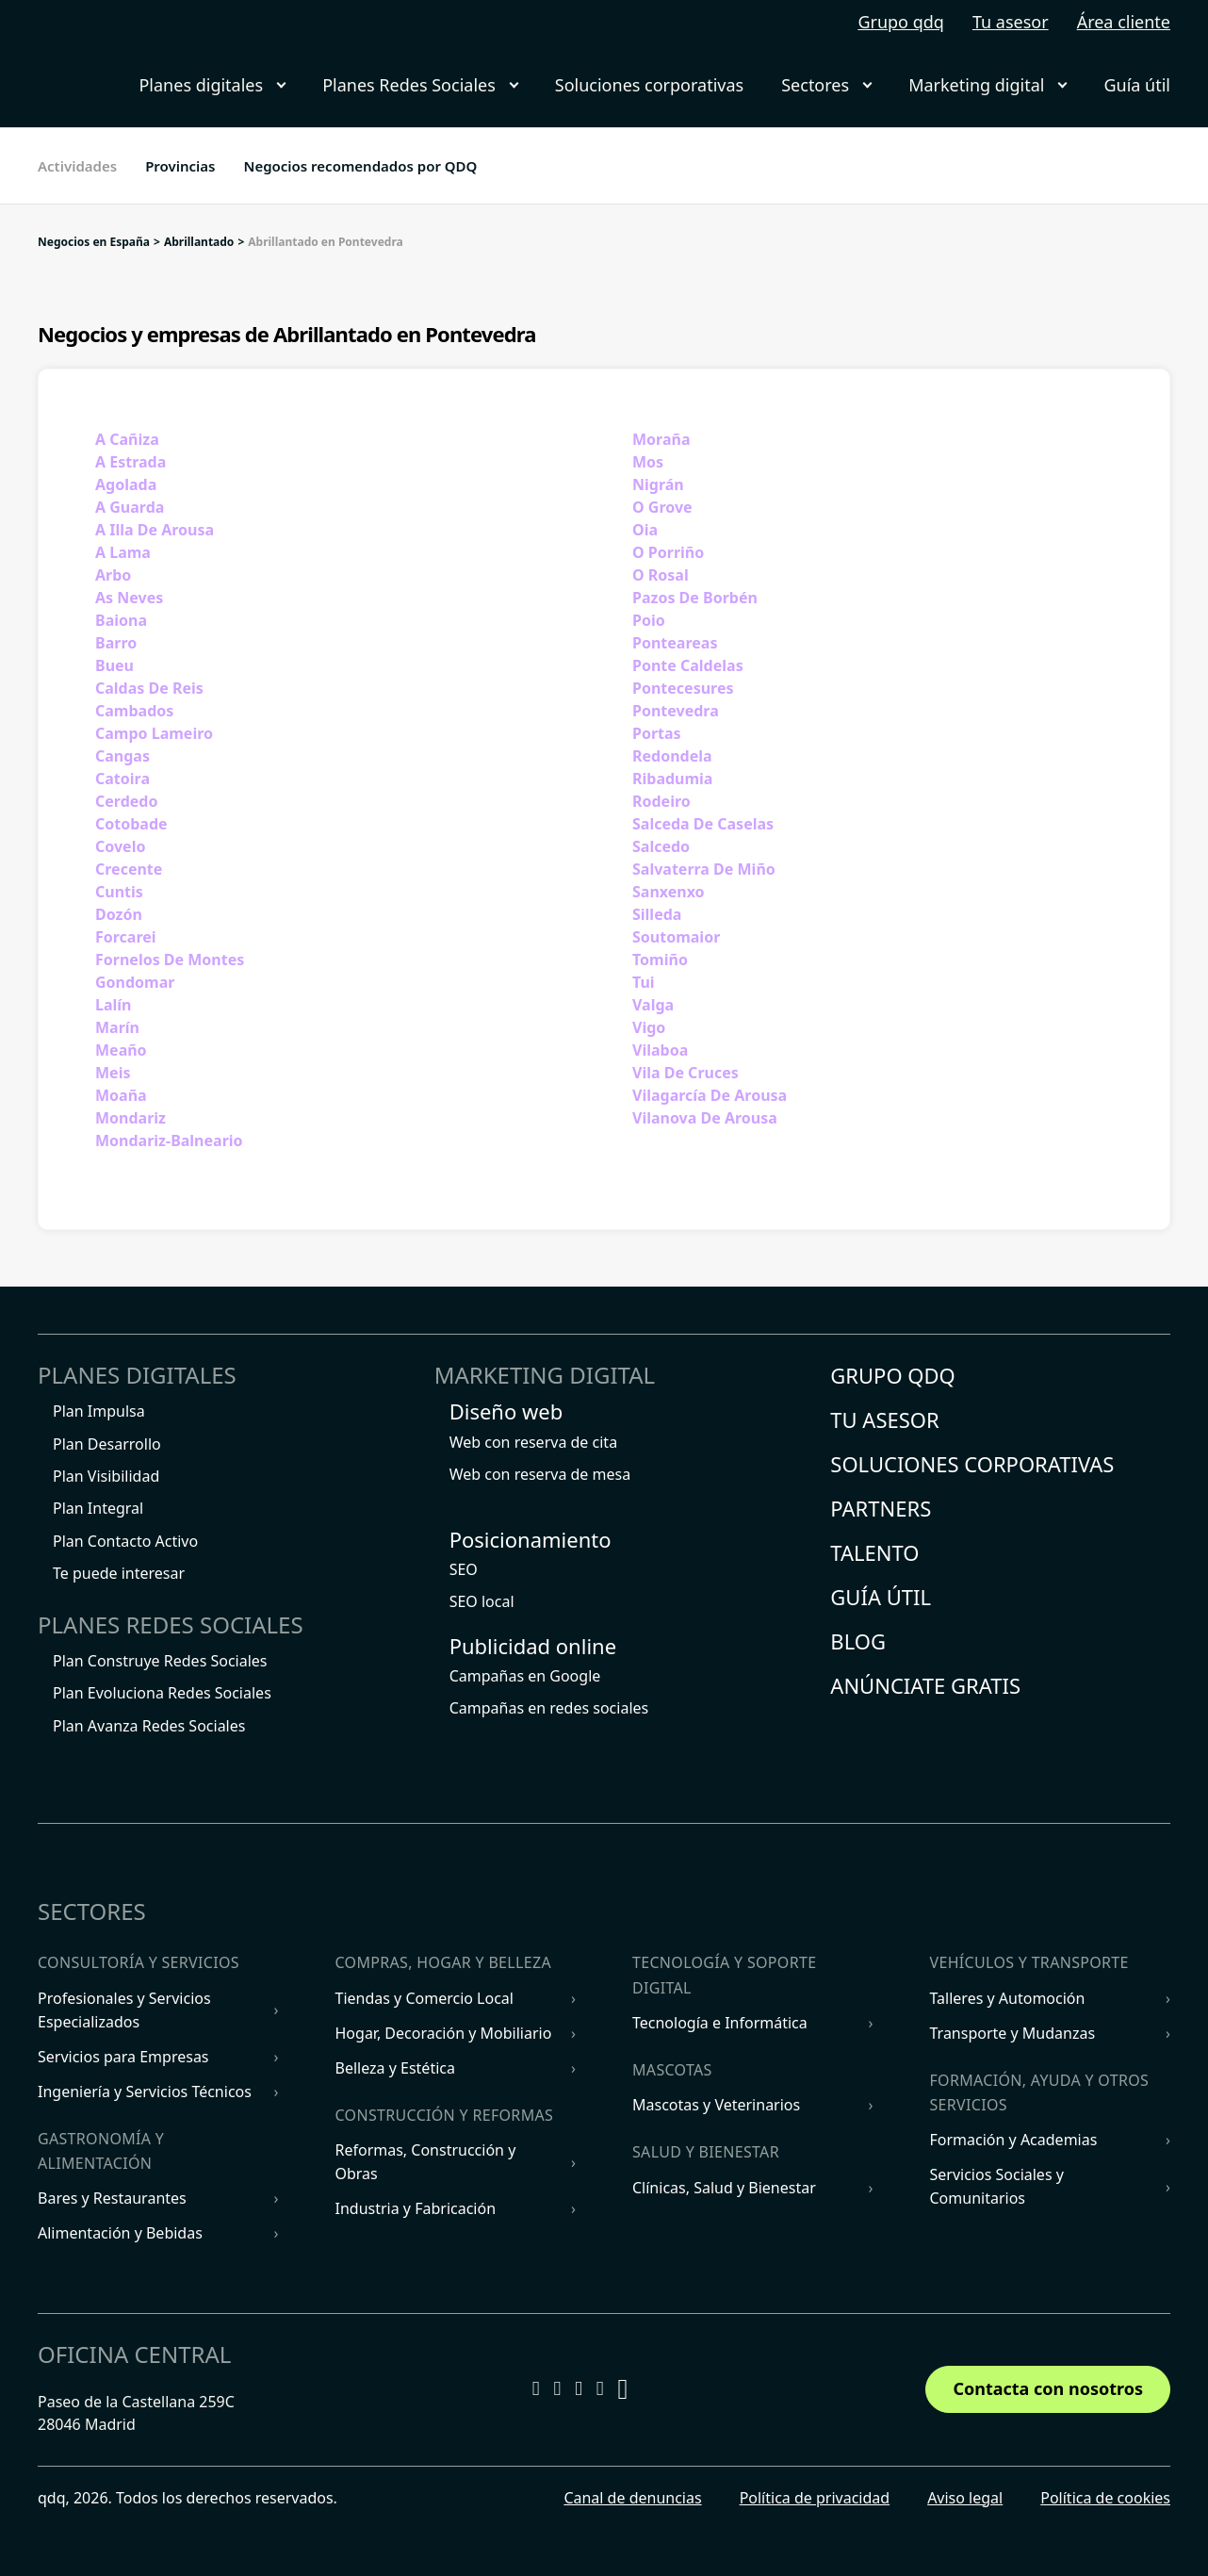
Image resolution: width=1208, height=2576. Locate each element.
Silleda (656, 914)
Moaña (121, 1095)
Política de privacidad (815, 2497)
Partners (880, 1508)
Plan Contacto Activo (125, 1541)
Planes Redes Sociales (419, 85)
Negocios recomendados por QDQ (360, 165)
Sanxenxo (668, 891)
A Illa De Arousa (154, 529)
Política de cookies (1105, 2497)
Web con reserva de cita (533, 1442)
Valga (653, 1004)
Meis (112, 1072)
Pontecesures (683, 688)
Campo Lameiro (154, 733)
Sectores (826, 85)
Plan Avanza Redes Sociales (149, 1725)
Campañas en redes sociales (549, 1708)
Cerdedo (126, 801)
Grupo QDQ (892, 1375)
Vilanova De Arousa (704, 1118)
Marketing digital (987, 85)
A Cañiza (127, 439)
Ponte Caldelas (687, 665)
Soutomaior (676, 937)
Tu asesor (1010, 21)
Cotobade (131, 823)
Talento (874, 1552)
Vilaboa (660, 1050)
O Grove (662, 507)
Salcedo (661, 846)
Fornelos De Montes (169, 959)
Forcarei (125, 937)
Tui (643, 982)
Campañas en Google (525, 1675)
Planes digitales (212, 85)
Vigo (648, 1027)
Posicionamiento (530, 1539)
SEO (463, 1569)
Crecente (128, 869)
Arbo (113, 575)
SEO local (481, 1601)
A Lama (123, 552)
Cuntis (119, 891)
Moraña (661, 439)
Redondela (672, 756)
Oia (645, 529)
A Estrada (130, 461)
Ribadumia (672, 778)
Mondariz (130, 1118)
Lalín (113, 1004)
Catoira (122, 778)
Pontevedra (675, 710)
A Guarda (129, 507)
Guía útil (1136, 85)
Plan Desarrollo (107, 1444)
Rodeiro (661, 801)
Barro (116, 642)
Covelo (120, 846)
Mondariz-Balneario (169, 1140)
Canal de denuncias (632, 2497)
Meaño (121, 1050)
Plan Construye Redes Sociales (160, 1660)
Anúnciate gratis (925, 1685)
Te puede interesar (119, 1573)
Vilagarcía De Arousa (709, 1095)
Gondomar (134, 982)
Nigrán (658, 484)
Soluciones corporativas (649, 85)
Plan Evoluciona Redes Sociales (162, 1692)
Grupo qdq (900, 21)
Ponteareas (674, 642)
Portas (656, 733)
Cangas (122, 756)
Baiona (121, 620)
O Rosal (660, 575)
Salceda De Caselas (703, 823)
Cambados (134, 710)
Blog (858, 1641)
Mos (647, 461)
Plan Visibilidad (106, 1476)
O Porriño (668, 552)
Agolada (125, 484)
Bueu (114, 665)
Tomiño (660, 959)
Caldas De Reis (149, 688)
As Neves (129, 597)
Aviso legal (965, 2497)
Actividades (77, 165)
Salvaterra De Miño (703, 869)
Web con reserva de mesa (540, 1474)
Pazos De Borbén (695, 597)
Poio (648, 620)
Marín (117, 1027)
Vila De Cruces (685, 1072)
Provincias (180, 165)
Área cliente (1123, 21)
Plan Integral (98, 1508)
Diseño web (506, 1411)
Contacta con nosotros (1048, 2388)
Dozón (118, 914)
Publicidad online (532, 1645)
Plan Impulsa (99, 1411)
